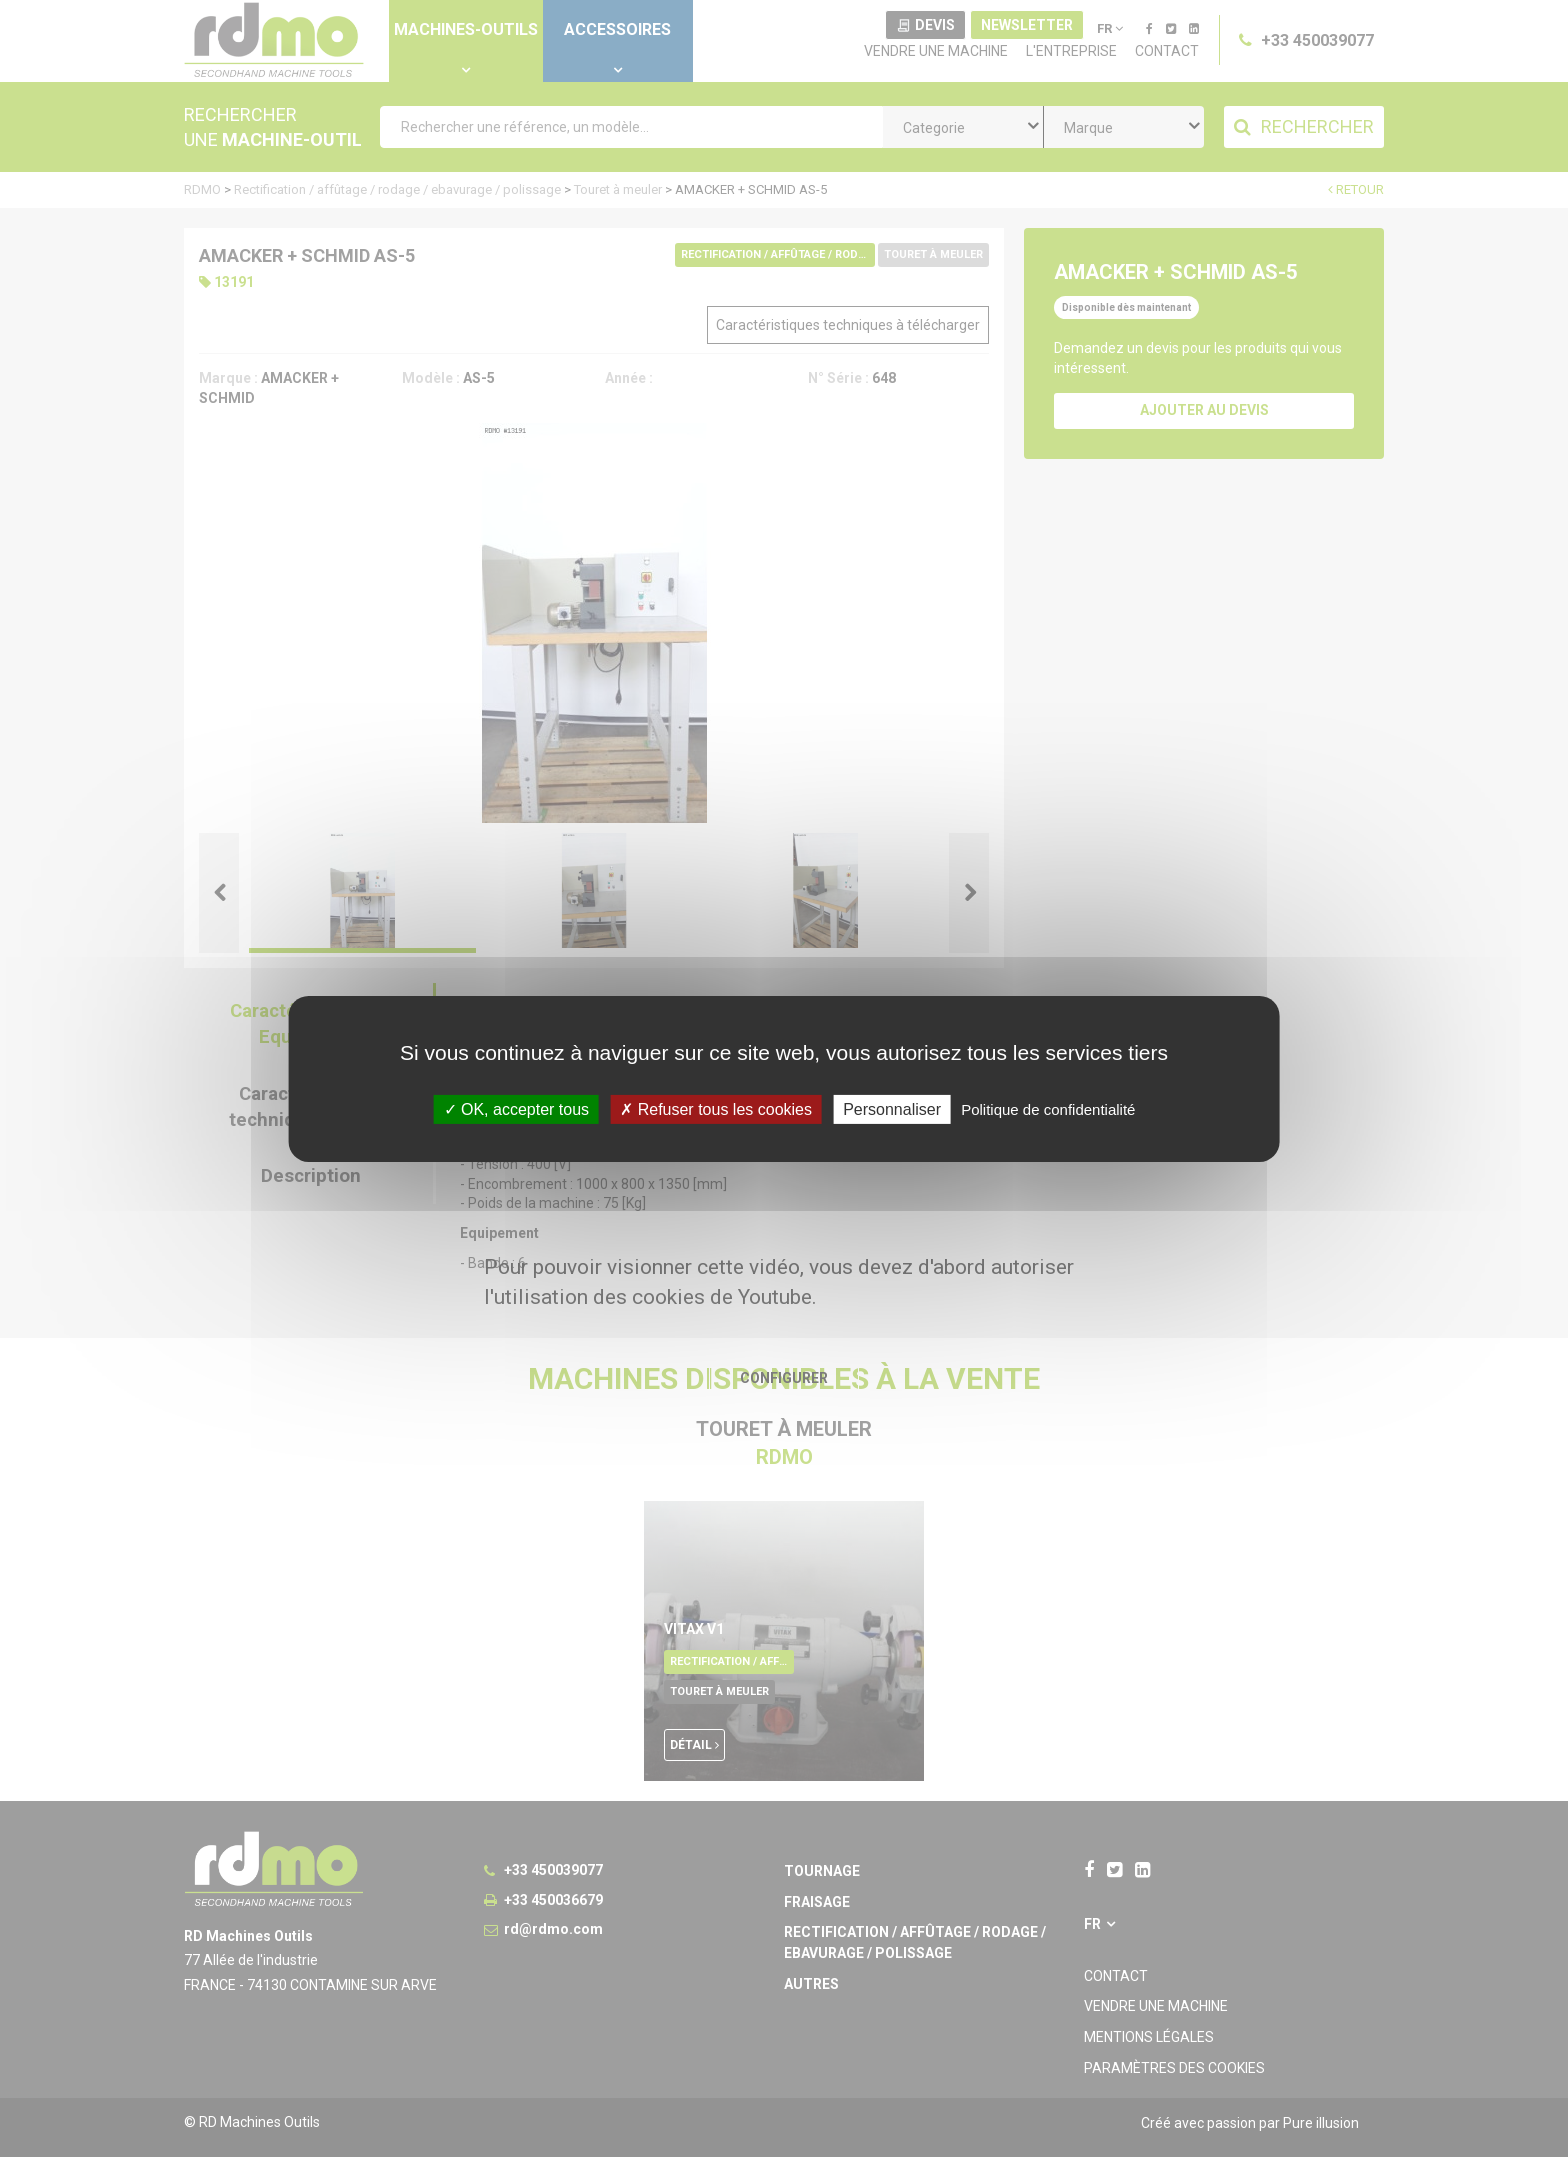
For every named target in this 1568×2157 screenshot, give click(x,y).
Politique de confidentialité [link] (1048, 1108)
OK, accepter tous (517, 1108)
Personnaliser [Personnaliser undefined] (892, 1108)
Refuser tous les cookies (716, 1108)
